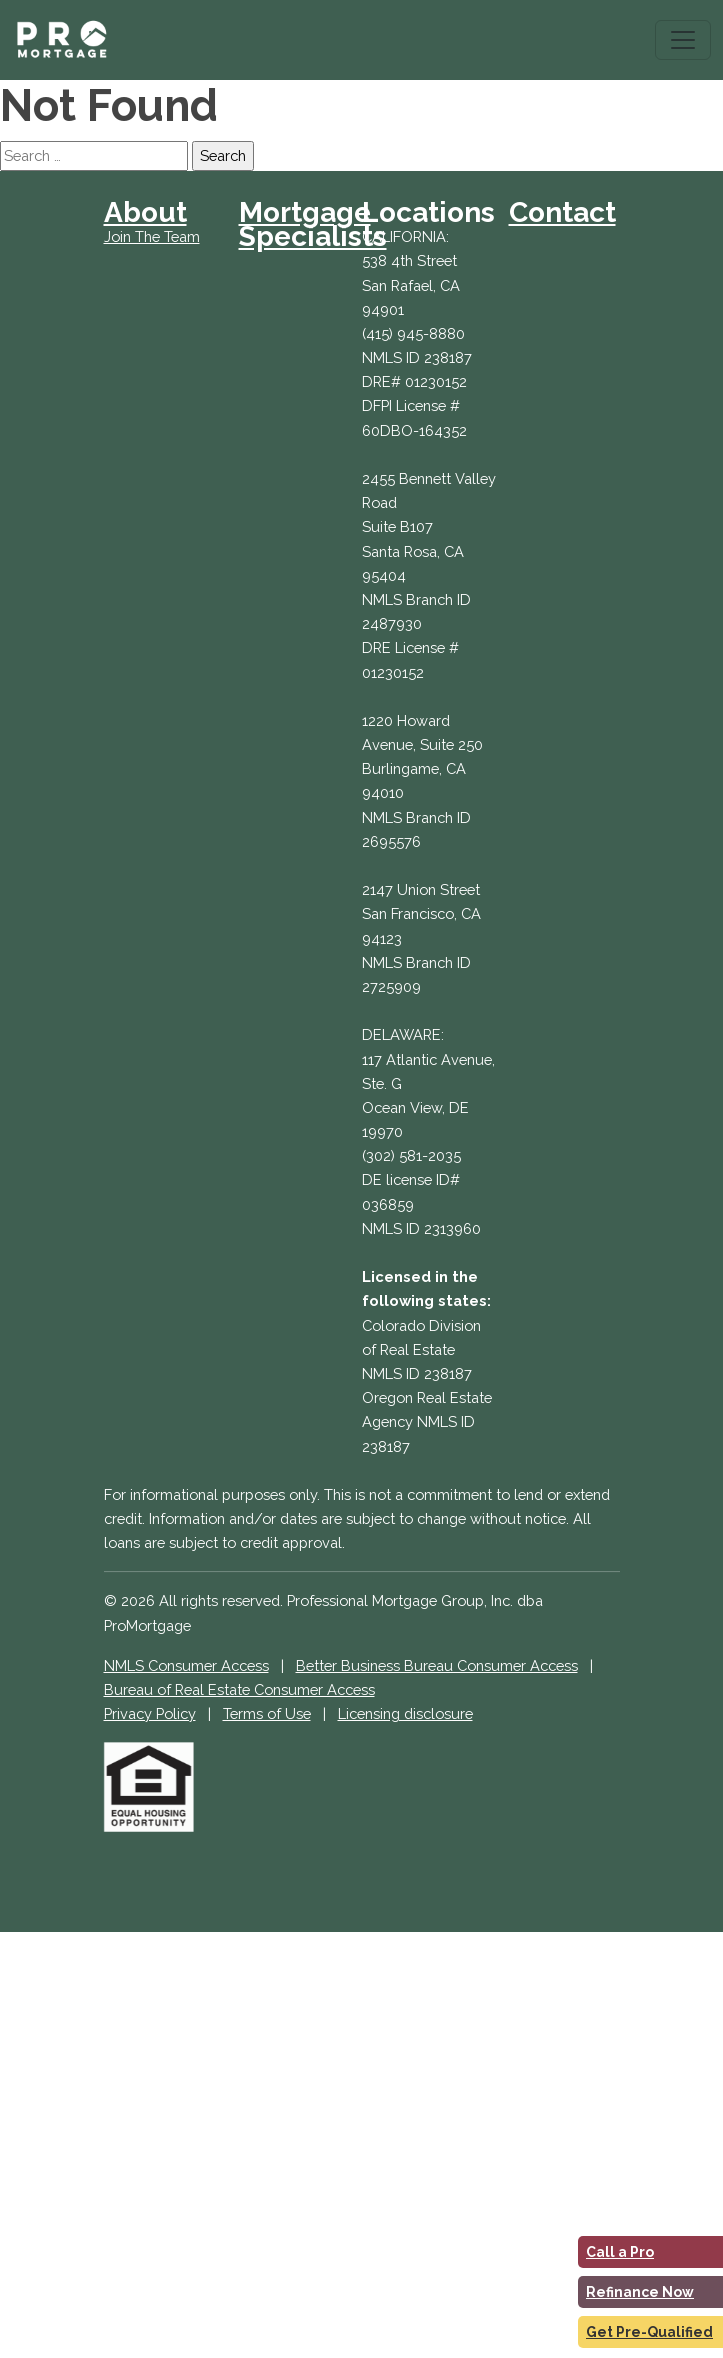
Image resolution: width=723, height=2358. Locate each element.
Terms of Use (267, 1713)
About (145, 212)
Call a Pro (620, 2252)
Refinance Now (640, 2292)
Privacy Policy (150, 1713)
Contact (562, 212)
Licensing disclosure (405, 1713)
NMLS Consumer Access (186, 1665)
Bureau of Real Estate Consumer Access (239, 1689)
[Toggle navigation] (683, 40)
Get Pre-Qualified (649, 2332)
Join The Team (152, 236)
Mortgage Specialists (313, 224)
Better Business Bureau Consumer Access (437, 1665)
